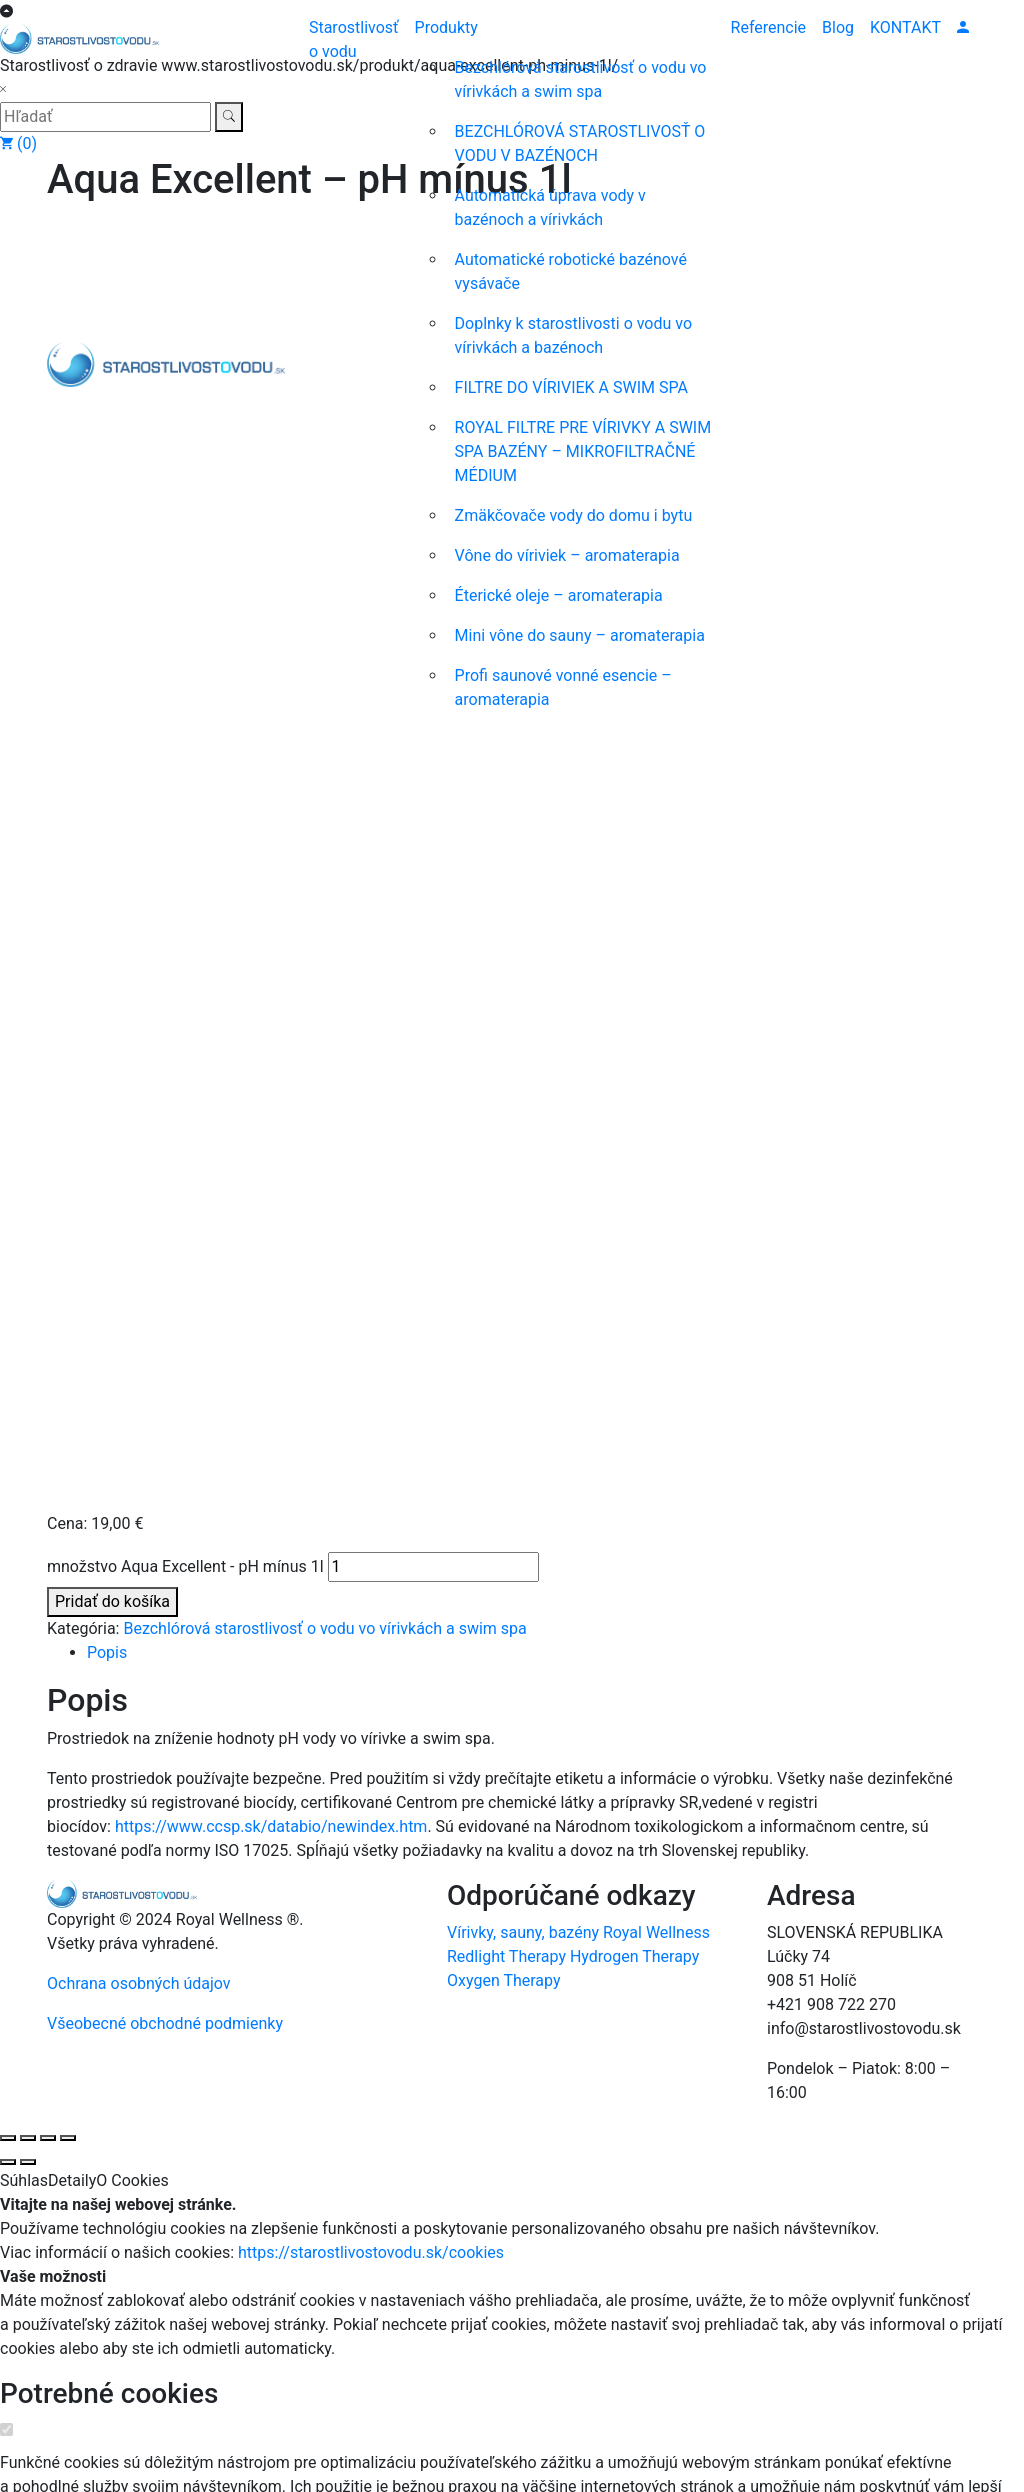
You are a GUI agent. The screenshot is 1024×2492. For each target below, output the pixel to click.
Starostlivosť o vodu (354, 39)
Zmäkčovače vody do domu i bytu (574, 515)
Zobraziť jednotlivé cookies (95, 1258)
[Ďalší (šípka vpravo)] (28, 887)
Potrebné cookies (109, 1118)
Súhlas (24, 905)
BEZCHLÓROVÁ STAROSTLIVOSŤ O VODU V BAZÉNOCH (580, 143)
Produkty (446, 27)
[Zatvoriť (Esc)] (68, 863)
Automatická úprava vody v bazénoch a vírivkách (550, 207)
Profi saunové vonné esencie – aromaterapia (563, 687)
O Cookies (132, 905)
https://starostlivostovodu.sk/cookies (371, 977)
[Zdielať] (48, 863)
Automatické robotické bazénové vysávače (571, 271)
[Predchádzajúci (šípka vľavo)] (8, 887)
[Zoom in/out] (8, 863)
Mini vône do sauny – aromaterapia (580, 635)
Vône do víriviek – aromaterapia (567, 555)
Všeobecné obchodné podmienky (165, 748)
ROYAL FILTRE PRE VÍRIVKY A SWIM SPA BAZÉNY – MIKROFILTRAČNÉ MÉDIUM (583, 451)
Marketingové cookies (138, 2045)
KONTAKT (905, 27)
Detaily (72, 905)
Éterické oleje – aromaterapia (559, 595)
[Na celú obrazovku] (28, 863)
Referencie (769, 27)
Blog (838, 27)
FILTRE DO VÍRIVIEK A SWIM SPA (571, 387)
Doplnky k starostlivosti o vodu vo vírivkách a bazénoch (573, 335)
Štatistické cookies (118, 1835)
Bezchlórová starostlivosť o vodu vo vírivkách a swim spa (581, 79)
